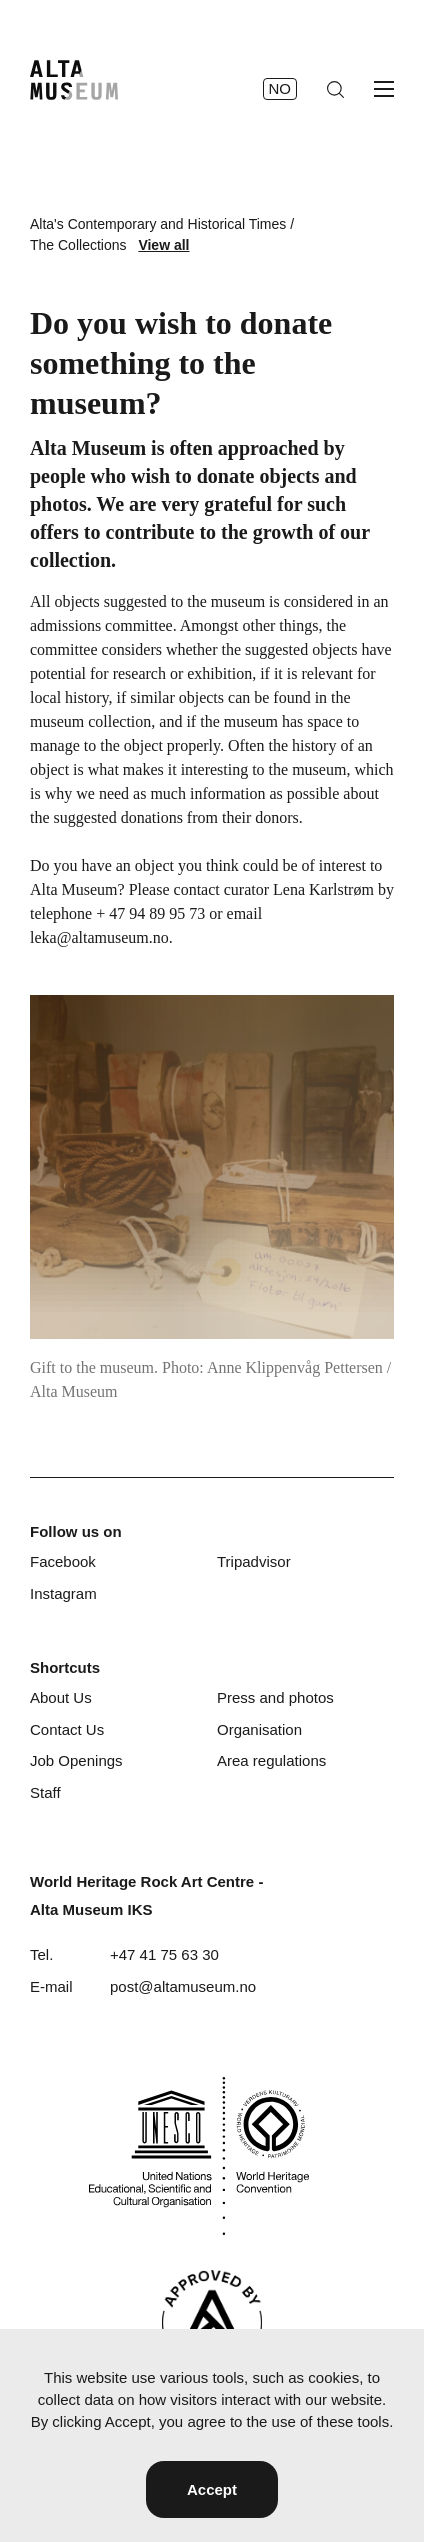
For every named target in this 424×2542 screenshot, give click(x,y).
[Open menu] (384, 89)
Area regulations (271, 1760)
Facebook (63, 1561)
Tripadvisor (254, 1561)
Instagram (63, 1593)
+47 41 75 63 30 (164, 1954)
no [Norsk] (280, 88)
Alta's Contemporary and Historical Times (158, 224)
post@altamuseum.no (183, 1986)
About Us (61, 1697)
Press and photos (275, 1697)
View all (163, 245)
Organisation (259, 1729)
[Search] (335, 89)
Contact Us (67, 1729)
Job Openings (76, 1760)
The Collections (78, 245)
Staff (45, 1792)
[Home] (74, 80)
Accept (212, 2489)
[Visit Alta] (212, 2322)
